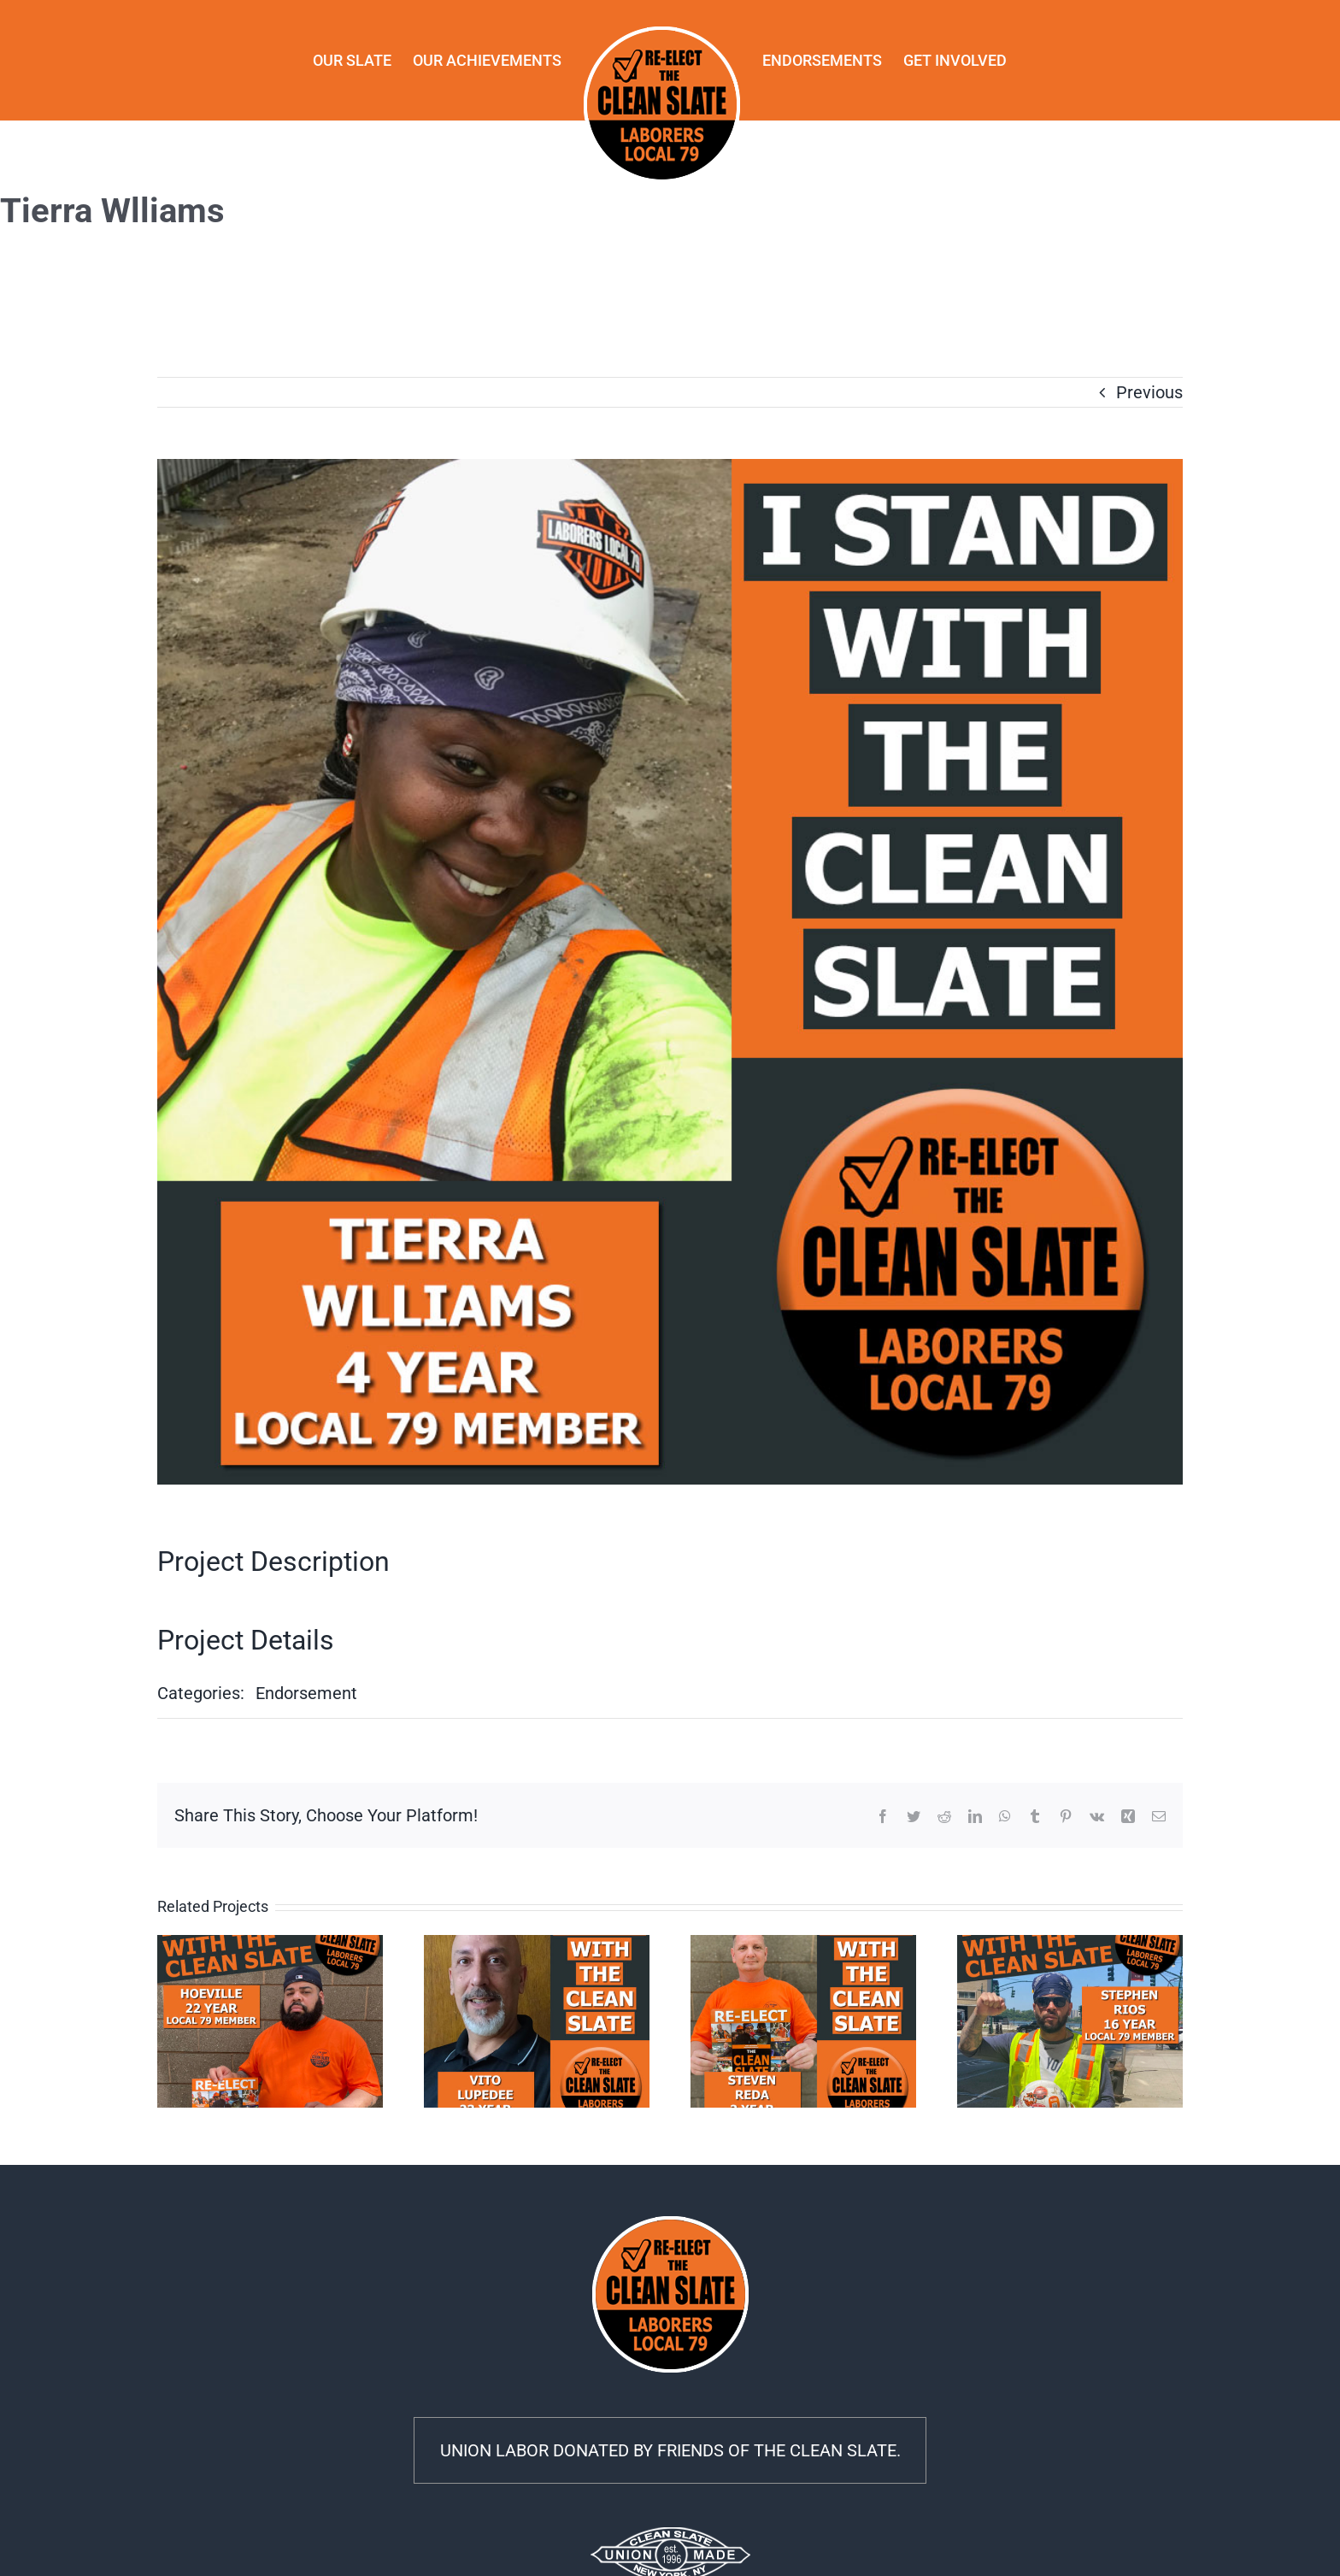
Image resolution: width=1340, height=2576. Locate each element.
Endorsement (306, 1693)
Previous (1149, 392)
